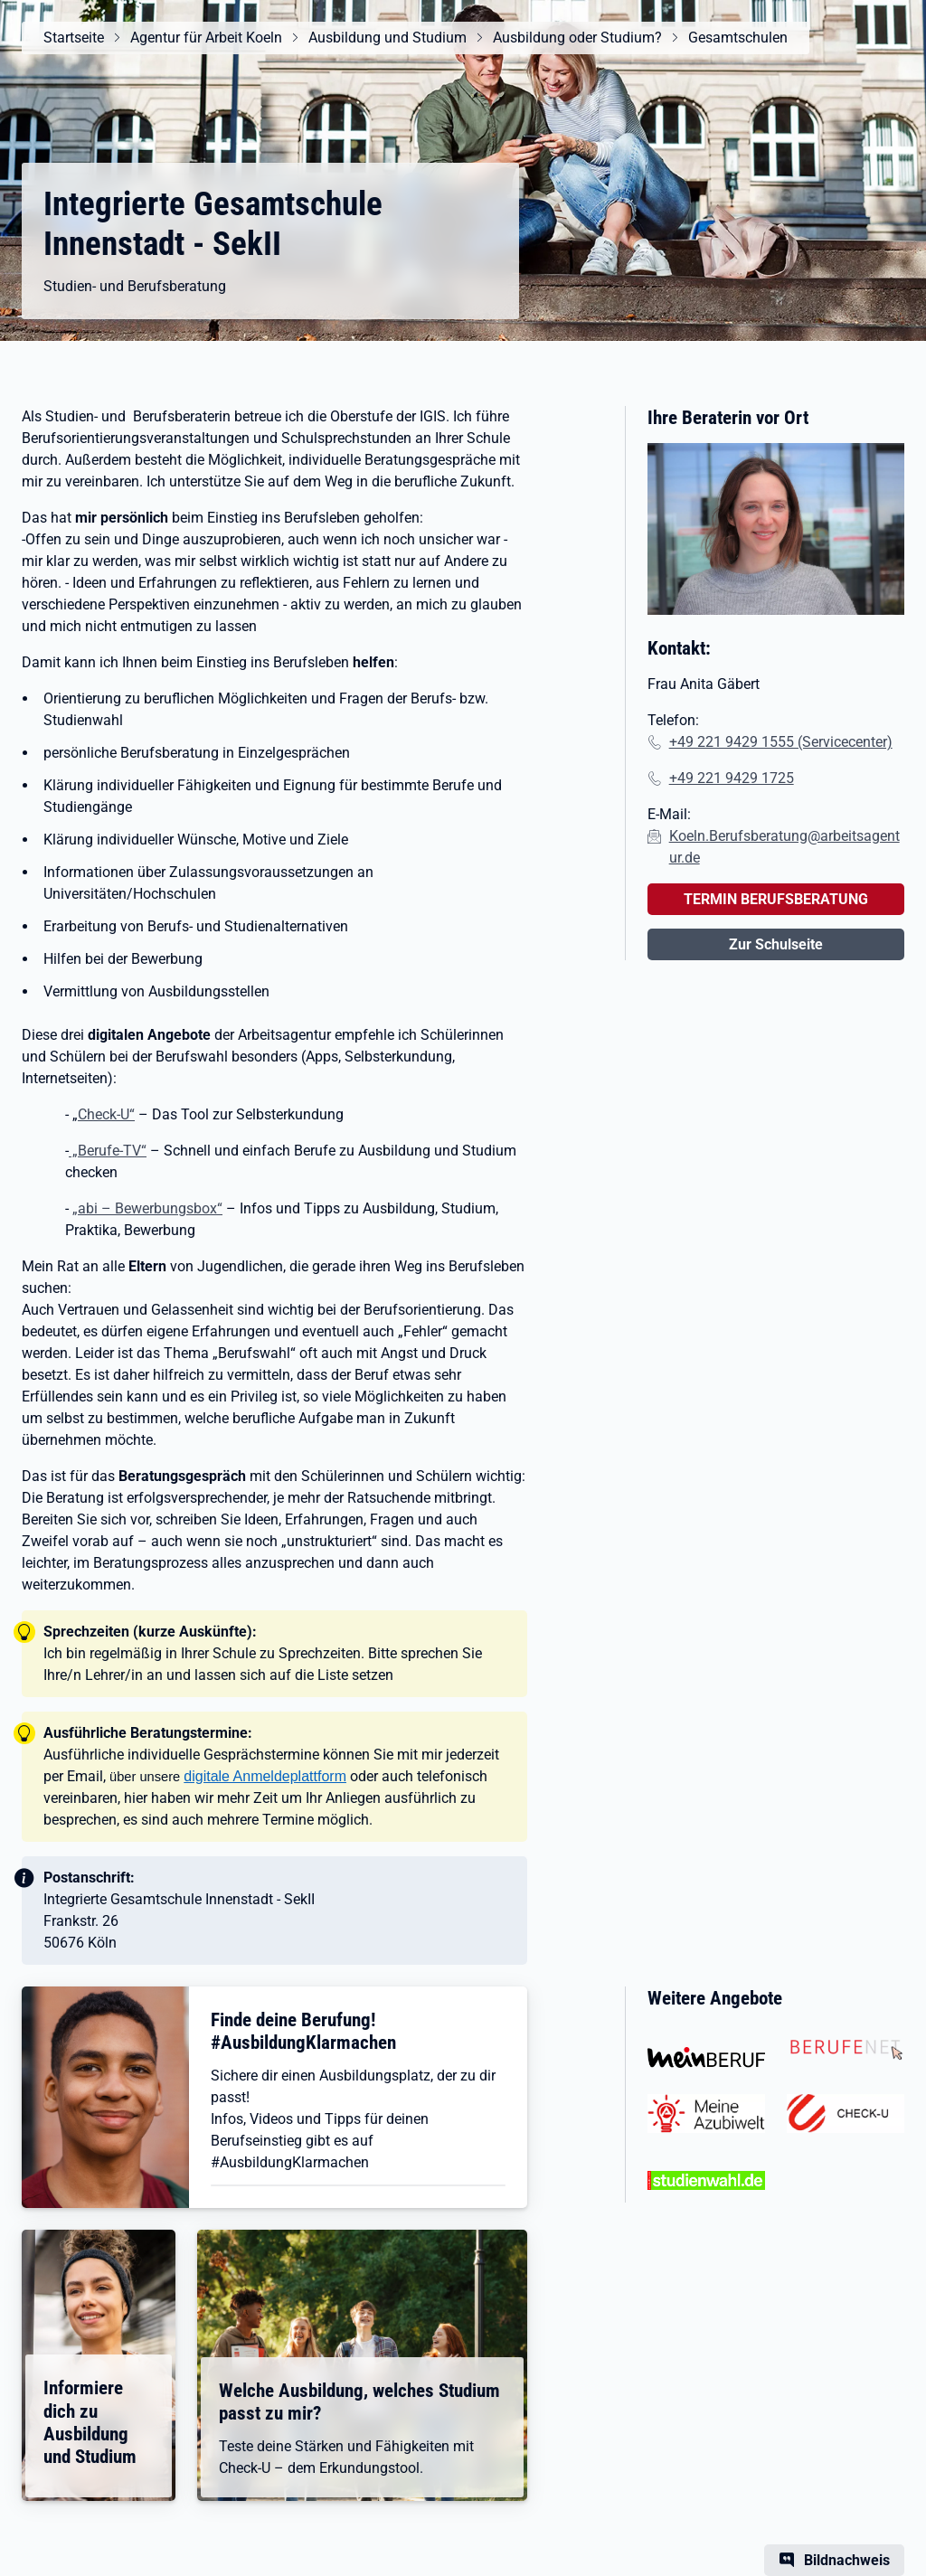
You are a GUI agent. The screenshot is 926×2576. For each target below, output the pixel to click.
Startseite (73, 37)
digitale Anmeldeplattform (265, 1776)
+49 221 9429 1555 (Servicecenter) (781, 741)
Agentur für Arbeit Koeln (206, 37)
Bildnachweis (847, 2560)
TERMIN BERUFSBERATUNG (776, 899)
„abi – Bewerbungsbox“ (147, 1208)
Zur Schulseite (776, 944)
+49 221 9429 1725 (731, 778)
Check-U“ (106, 1114)
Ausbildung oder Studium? (577, 37)
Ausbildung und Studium (387, 37)
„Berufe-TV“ (107, 1150)
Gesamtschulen (738, 37)
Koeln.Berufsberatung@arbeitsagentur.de (784, 846)
